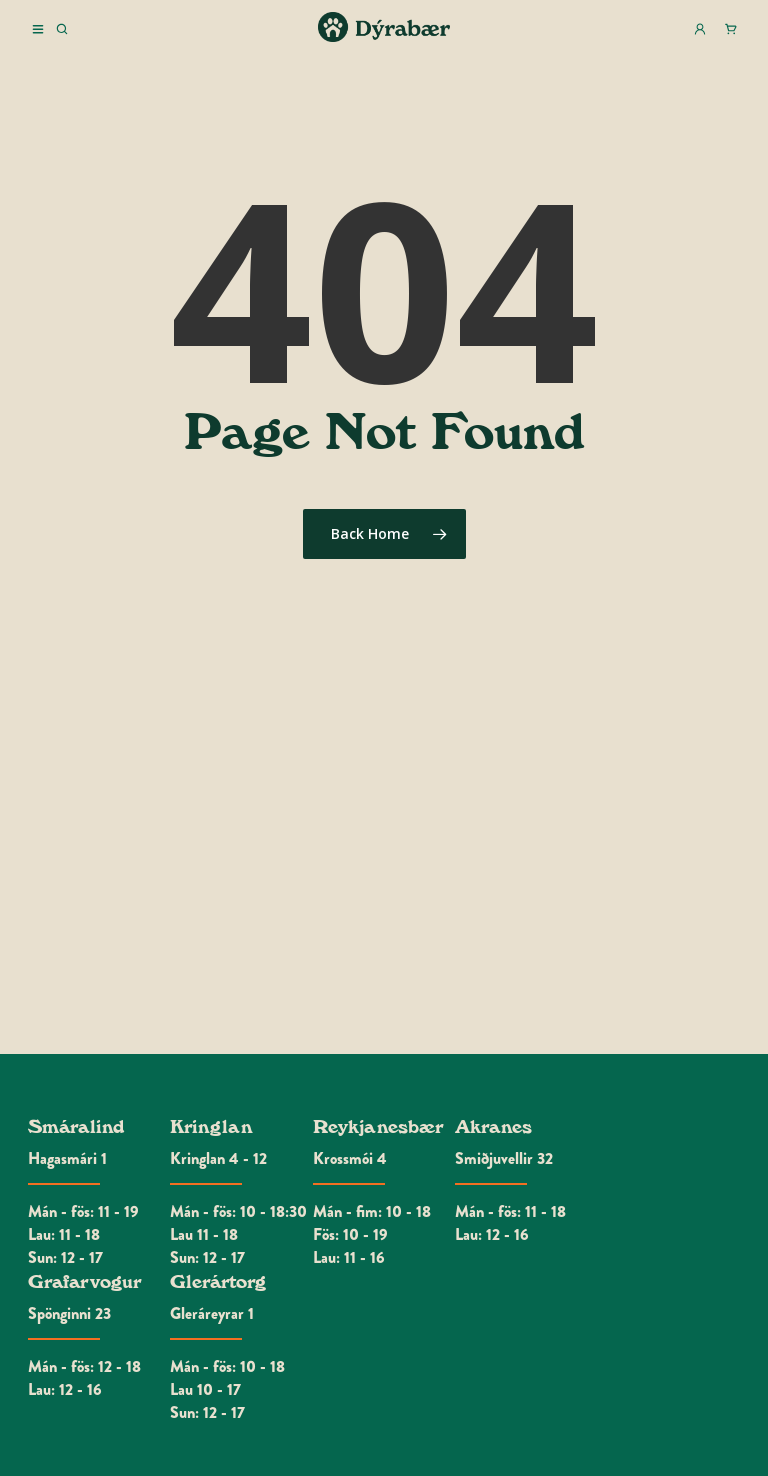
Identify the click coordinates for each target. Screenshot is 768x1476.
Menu (38, 29)
